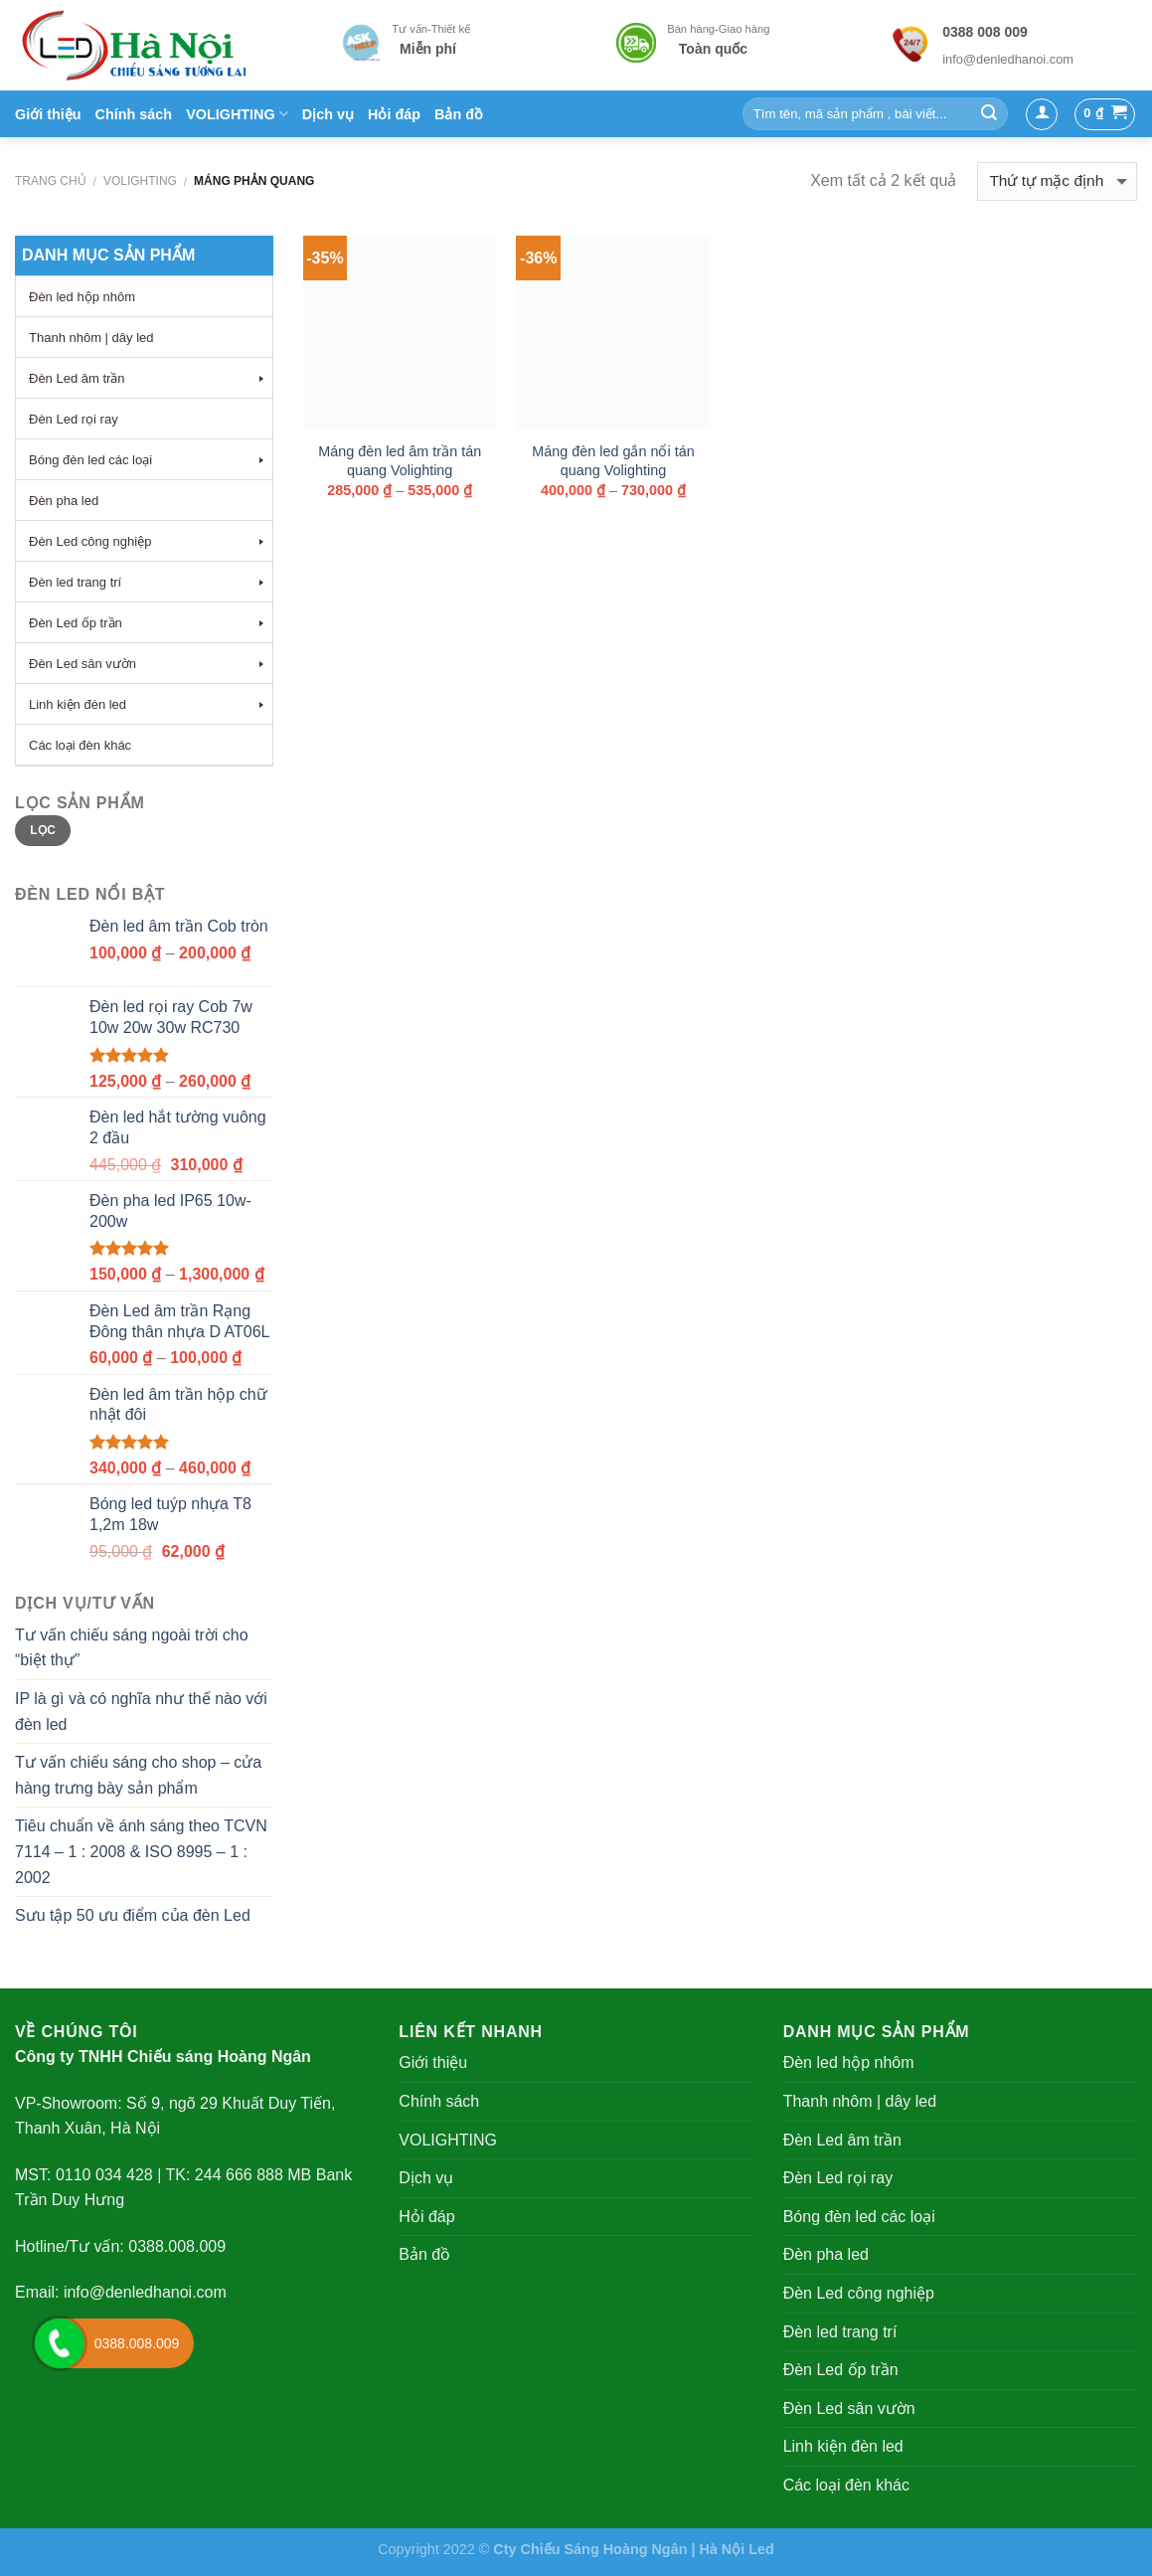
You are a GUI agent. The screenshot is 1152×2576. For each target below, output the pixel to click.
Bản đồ (458, 114)
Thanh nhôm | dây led (859, 2101)
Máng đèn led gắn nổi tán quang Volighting (613, 460)
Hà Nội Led (736, 2549)
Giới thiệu (48, 114)
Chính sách (134, 114)
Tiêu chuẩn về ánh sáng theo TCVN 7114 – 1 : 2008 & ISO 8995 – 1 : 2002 (141, 1851)
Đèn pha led (826, 2254)
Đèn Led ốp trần (841, 2369)
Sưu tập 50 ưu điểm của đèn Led (132, 1915)
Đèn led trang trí (840, 2331)
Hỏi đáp (394, 114)
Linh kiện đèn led (843, 2446)
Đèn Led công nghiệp (858, 2293)
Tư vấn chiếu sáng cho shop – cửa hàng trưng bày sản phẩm (138, 1775)
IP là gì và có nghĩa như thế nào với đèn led (141, 1711)
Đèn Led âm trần (842, 2140)
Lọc (43, 830)
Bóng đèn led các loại (859, 2216)
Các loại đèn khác (846, 2485)
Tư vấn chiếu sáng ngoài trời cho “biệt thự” (131, 1648)
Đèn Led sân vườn (849, 2408)
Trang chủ (50, 181)
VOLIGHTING (237, 113)
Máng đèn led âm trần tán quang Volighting (399, 460)
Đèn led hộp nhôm (848, 2062)
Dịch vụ (328, 114)
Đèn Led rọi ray (838, 2177)
